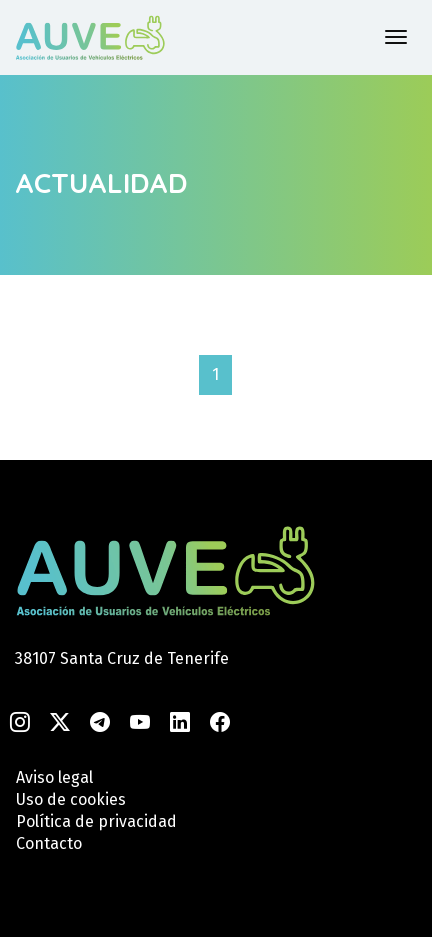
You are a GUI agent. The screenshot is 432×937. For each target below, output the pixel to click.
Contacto (49, 843)
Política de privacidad (96, 821)
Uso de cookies (71, 799)
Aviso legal (54, 777)
